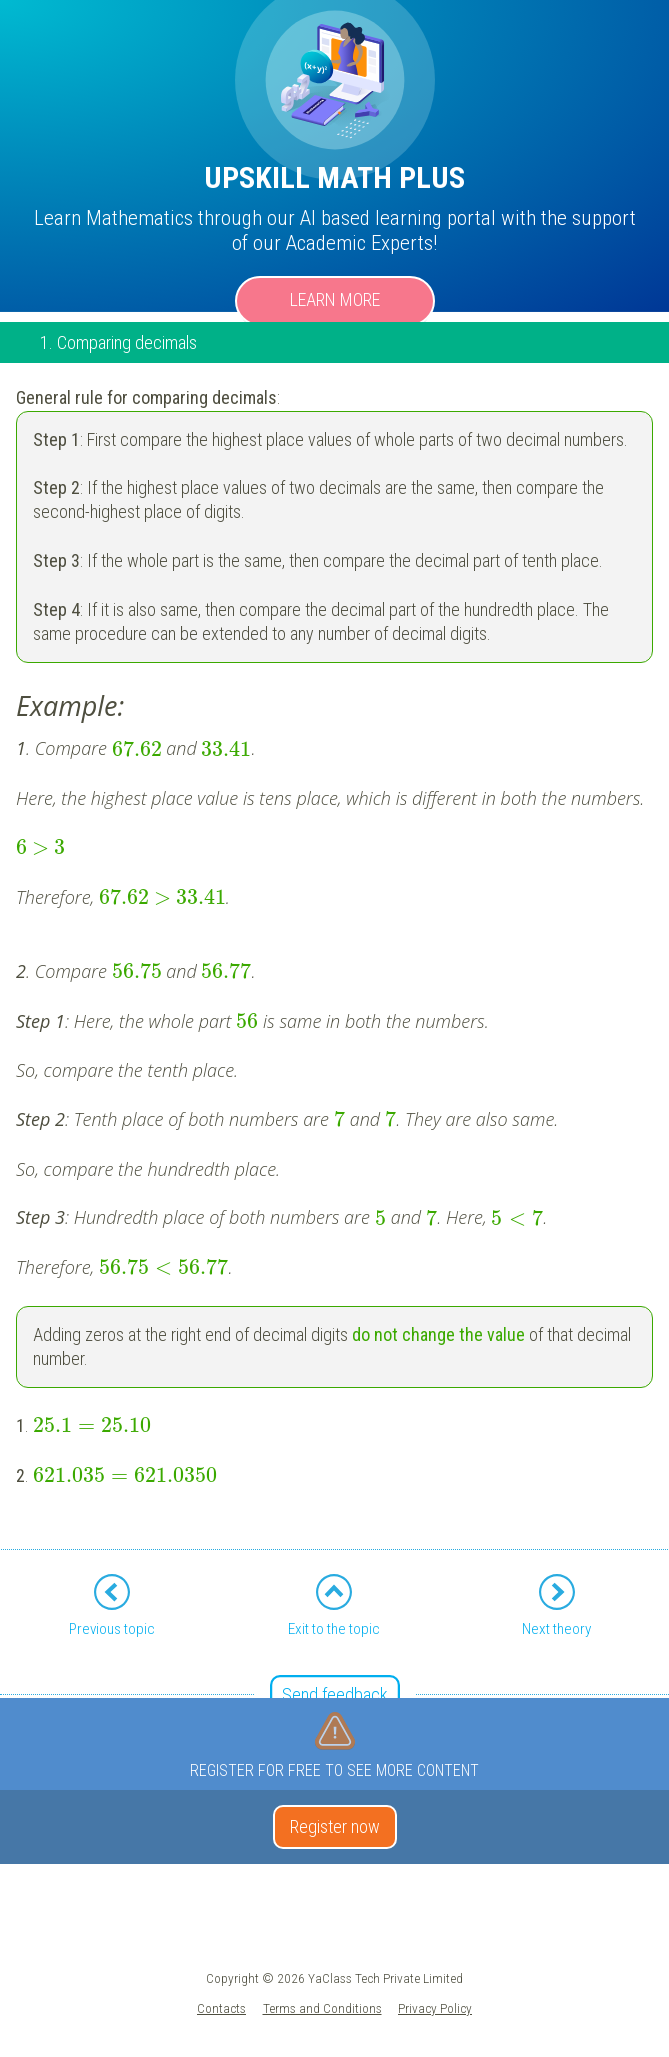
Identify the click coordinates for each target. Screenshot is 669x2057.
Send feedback (335, 1694)
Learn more (335, 299)
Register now (335, 1826)
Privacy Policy (435, 2008)
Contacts (221, 2008)
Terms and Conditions (322, 2008)
